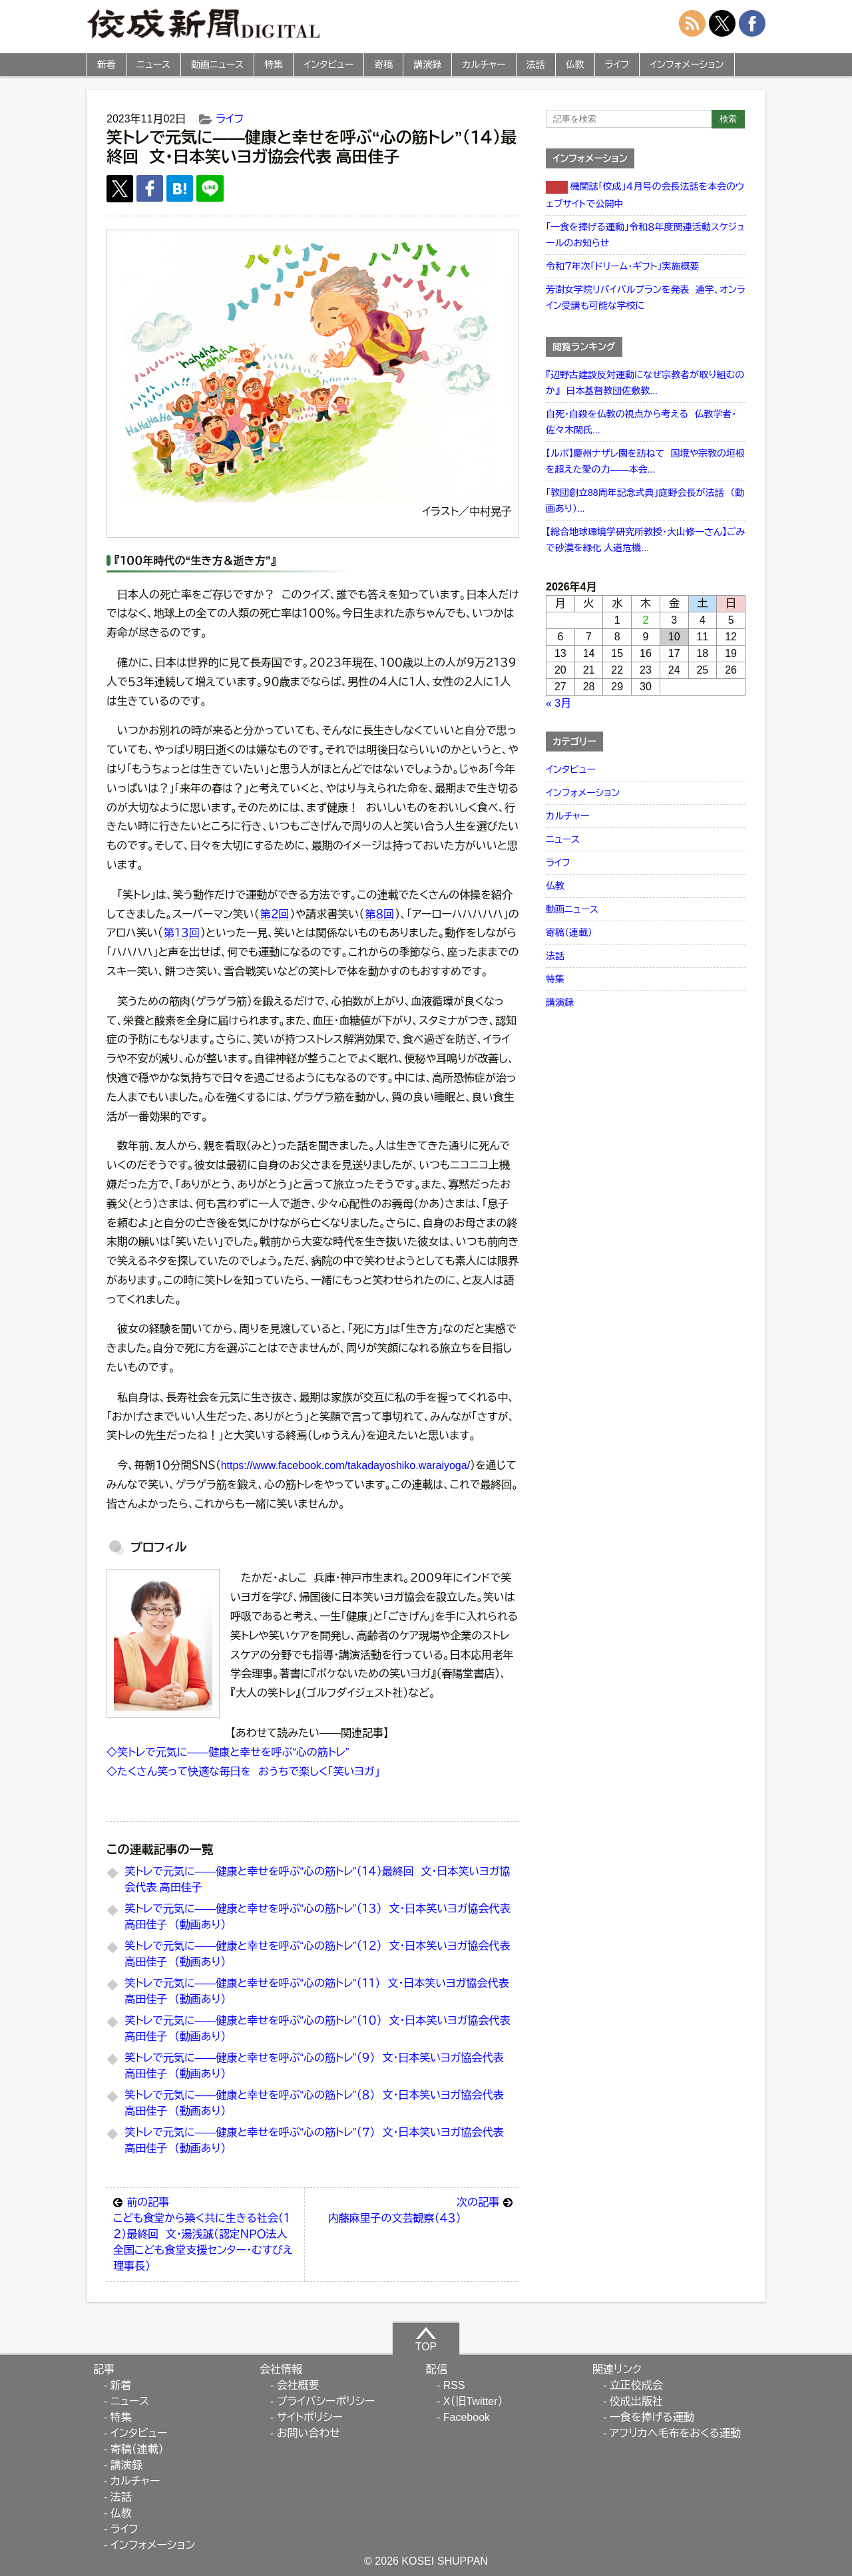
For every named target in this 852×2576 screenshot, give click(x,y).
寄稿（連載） (569, 932)
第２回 (274, 914)
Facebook (466, 2417)
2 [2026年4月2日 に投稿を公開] (646, 620)
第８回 (379, 914)
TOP (426, 2339)
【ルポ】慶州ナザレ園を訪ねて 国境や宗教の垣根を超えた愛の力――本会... (645, 461)
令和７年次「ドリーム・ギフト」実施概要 (622, 266)
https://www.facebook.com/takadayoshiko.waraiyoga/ (345, 1465)
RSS (454, 2385)
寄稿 (383, 64)
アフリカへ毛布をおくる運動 (675, 2433)
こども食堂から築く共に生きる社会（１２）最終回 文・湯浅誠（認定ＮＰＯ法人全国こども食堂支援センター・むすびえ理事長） (205, 2233)
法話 (536, 64)
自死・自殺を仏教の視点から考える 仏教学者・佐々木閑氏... (641, 422)
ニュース (153, 64)
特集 (273, 64)
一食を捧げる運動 (652, 2417)
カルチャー (483, 64)
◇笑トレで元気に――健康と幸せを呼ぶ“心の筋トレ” (227, 1752)
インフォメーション (687, 64)
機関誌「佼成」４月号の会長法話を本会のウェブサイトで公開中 (645, 195)
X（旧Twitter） (473, 2401)
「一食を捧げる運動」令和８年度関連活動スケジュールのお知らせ (645, 235)
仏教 (575, 64)
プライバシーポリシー (326, 2401)
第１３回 (182, 933)
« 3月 (558, 703)
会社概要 (298, 2385)
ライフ (617, 64)
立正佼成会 (636, 2385)
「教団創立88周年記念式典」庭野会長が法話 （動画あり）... (645, 500)
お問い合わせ (308, 2433)
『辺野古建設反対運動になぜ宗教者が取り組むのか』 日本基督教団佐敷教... (645, 382)
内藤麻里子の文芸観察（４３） (420, 2209)
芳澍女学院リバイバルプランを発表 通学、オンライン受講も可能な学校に (646, 297)
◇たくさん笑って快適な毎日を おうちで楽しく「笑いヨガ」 (243, 1771)
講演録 (427, 64)
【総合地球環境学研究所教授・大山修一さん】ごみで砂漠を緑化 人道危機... (645, 540)
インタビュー (328, 64)
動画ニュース (217, 64)
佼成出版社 (636, 2401)
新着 (106, 64)
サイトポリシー (310, 2417)
